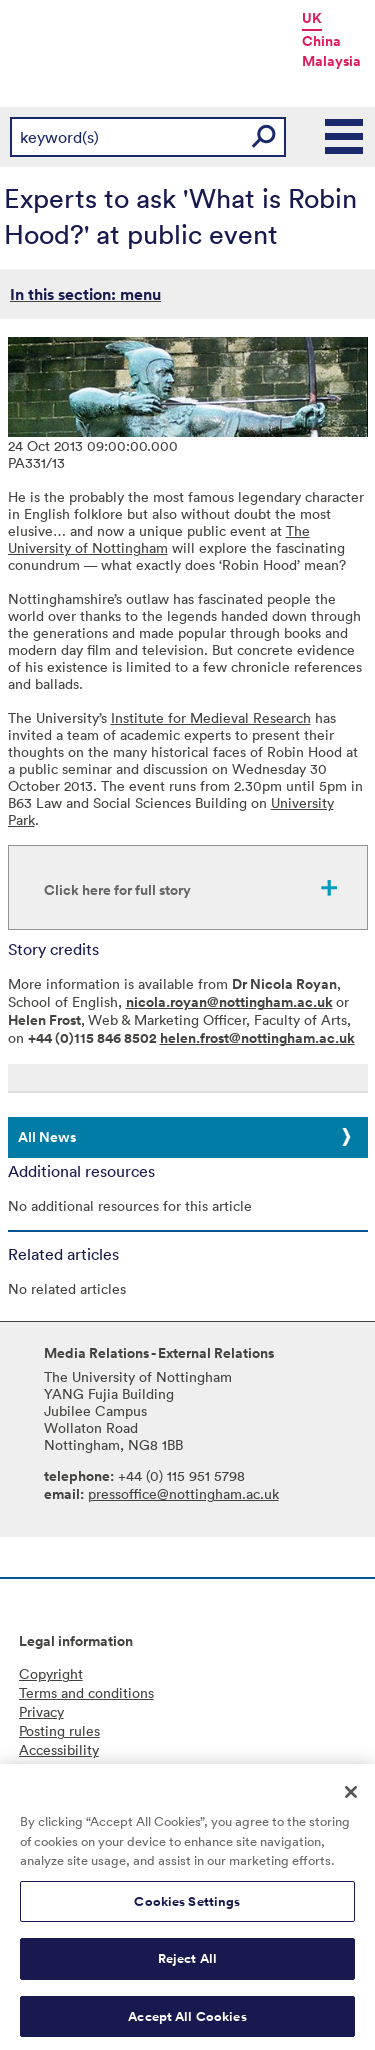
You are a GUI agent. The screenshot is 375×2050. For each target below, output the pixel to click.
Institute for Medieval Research (211, 717)
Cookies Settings (187, 1908)
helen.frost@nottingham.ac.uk (257, 1038)
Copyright (51, 1673)
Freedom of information (95, 1768)
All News (47, 1137)
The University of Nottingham (159, 539)
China (321, 41)
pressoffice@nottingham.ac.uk (183, 1493)
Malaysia (331, 61)
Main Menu (345, 137)
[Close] (351, 1799)
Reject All (187, 1965)
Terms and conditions (86, 1692)
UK (312, 18)
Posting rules (59, 1730)
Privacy (41, 1711)
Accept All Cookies (187, 2023)
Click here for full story (117, 890)
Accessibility (59, 1749)
